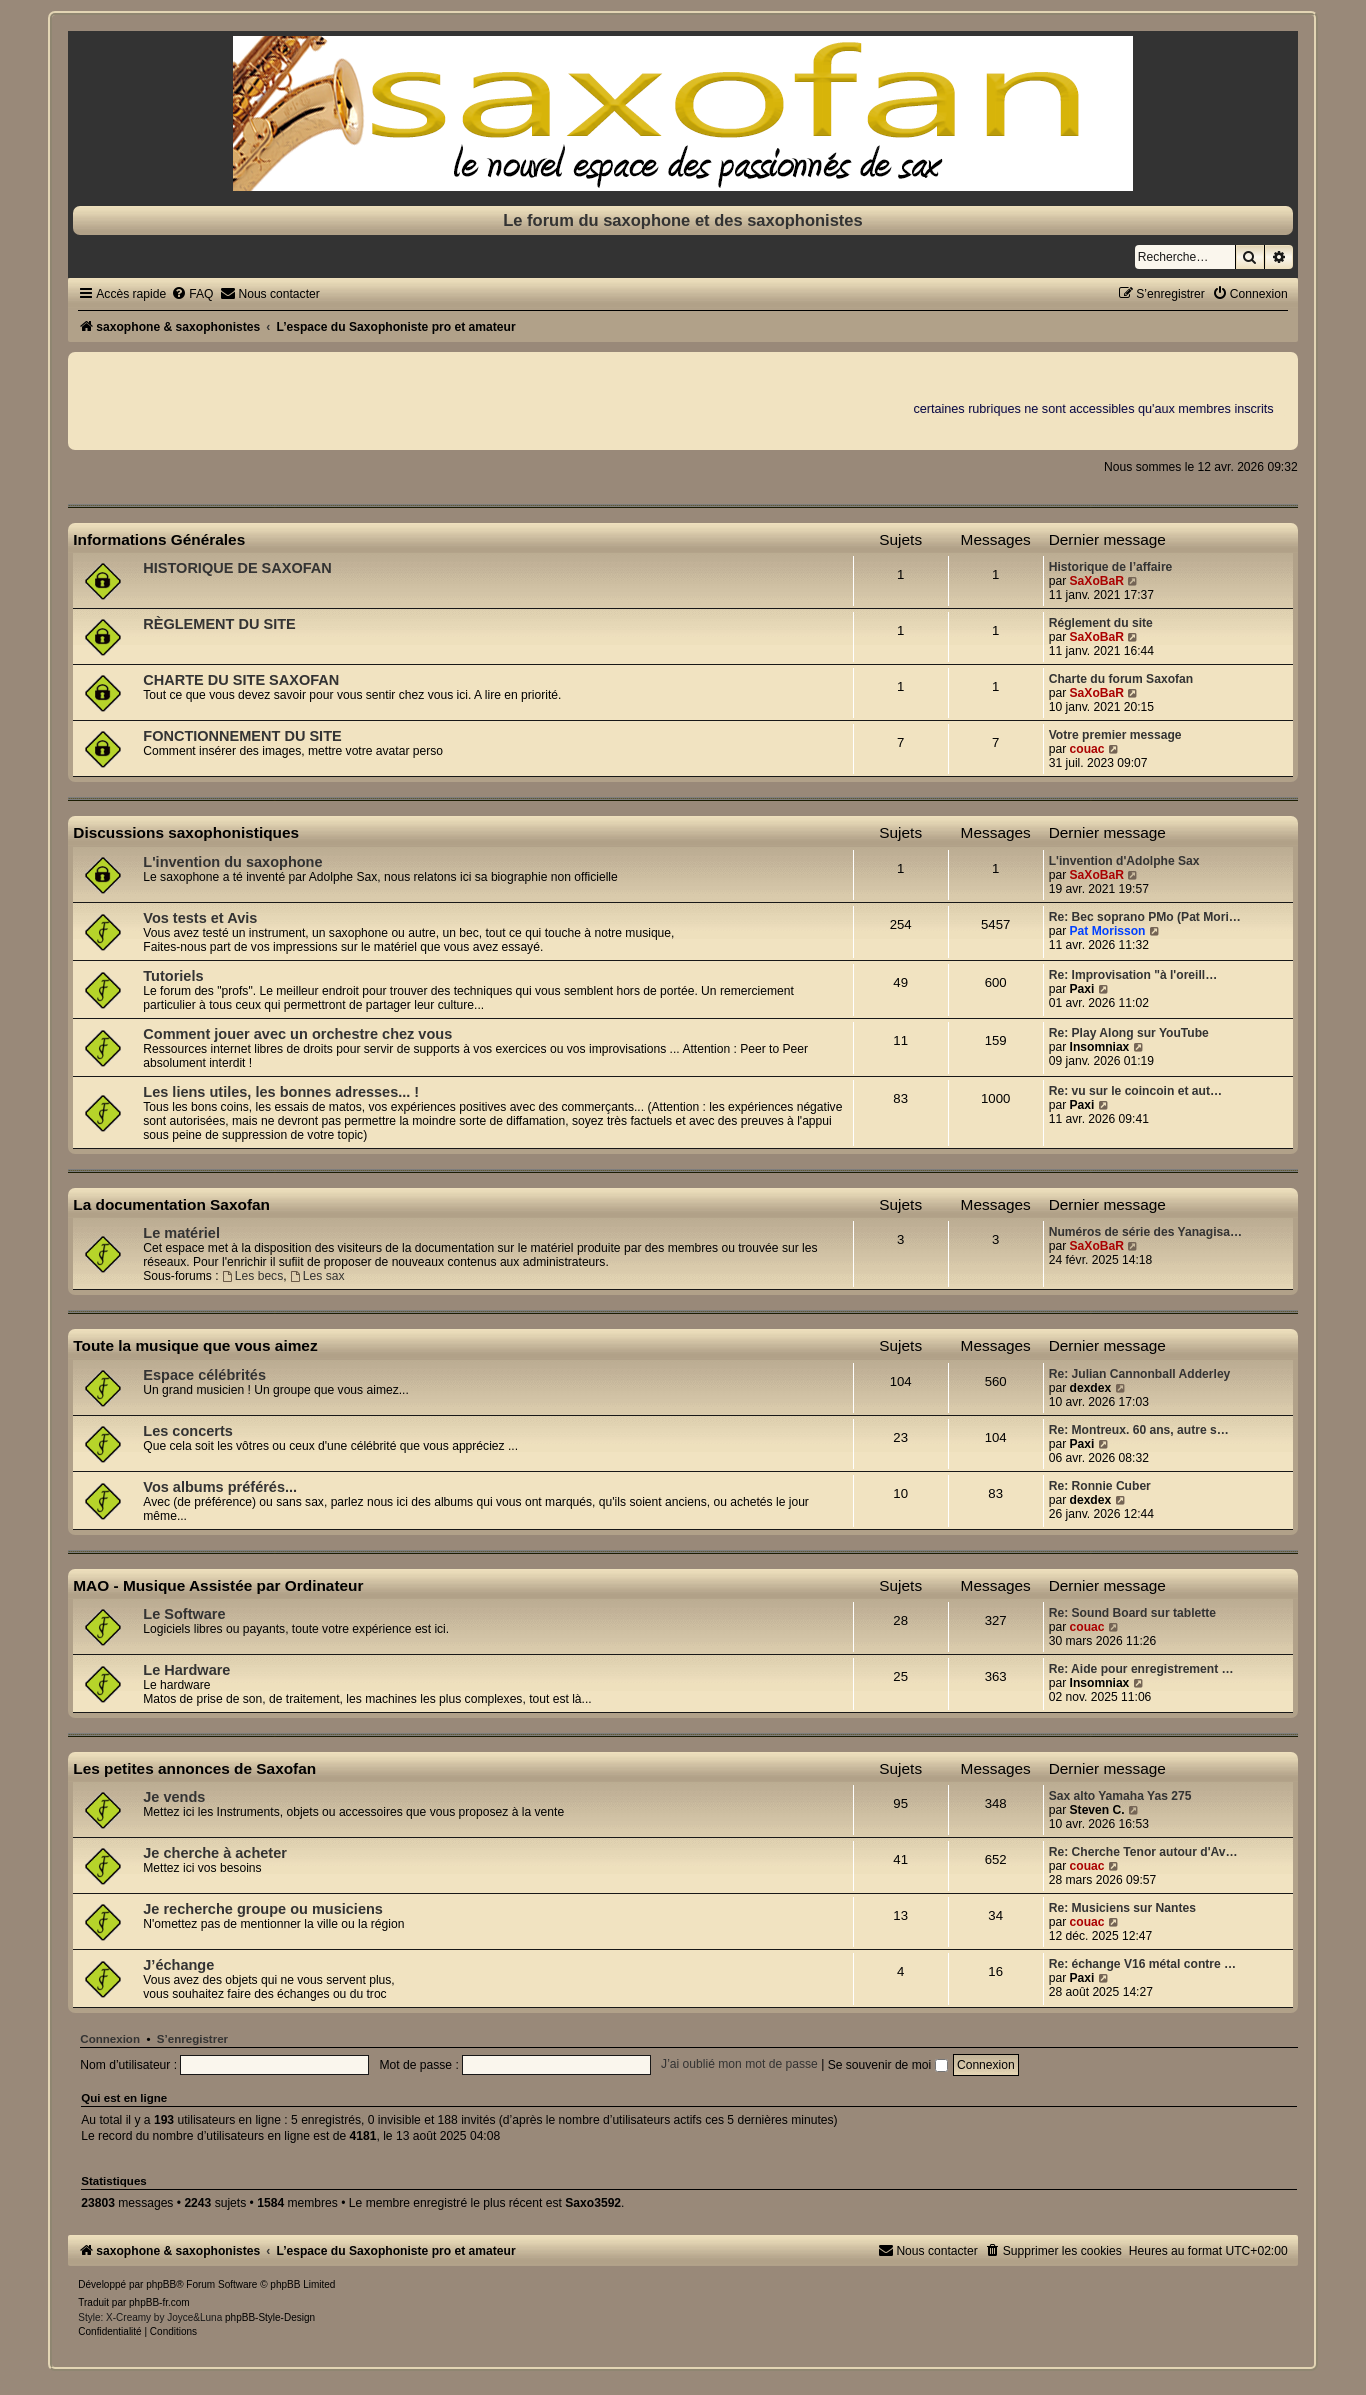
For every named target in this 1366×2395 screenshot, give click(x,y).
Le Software (184, 1614)
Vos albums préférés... (220, 1487)
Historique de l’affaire (1111, 567)
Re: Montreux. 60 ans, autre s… (1139, 1430)
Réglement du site (1101, 623)
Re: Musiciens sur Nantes (1122, 1908)
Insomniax (1100, 1047)
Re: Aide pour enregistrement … (1141, 1669)
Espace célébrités (204, 1375)
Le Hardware (186, 1670)
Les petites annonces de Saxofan (194, 1768)
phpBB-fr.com (159, 2302)
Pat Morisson (1108, 931)
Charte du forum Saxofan (1121, 679)
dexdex (1091, 1388)
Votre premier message (1115, 735)
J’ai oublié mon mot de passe (739, 2065)
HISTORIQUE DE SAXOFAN (237, 568)
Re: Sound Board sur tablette (1132, 1613)
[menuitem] (192, 294)
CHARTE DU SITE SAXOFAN (241, 680)
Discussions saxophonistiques (186, 832)
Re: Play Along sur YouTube (1129, 1033)
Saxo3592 (593, 2203)
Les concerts (188, 1431)
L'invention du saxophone (232, 862)
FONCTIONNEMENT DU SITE (242, 736)
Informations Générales (159, 539)
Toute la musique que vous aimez (195, 1345)
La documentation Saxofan (171, 1204)
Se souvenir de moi (888, 2065)
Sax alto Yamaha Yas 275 (1120, 1796)
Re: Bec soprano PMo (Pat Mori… (1145, 917)
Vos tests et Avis (200, 918)
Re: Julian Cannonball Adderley (1140, 1374)
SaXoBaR (1097, 581)
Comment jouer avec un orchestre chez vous (297, 1034)
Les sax (317, 1276)
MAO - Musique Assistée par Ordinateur (218, 1585)
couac (1087, 749)
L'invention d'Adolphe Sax (1124, 861)
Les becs (252, 1276)
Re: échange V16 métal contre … (1143, 1964)
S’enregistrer (192, 2039)
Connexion (110, 2039)
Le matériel (181, 1233)
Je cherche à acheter (215, 1853)
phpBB (161, 2284)
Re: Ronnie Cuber (1100, 1486)
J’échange (178, 1965)
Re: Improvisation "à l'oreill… (1133, 975)
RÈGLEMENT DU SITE (219, 624)
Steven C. (1097, 1810)
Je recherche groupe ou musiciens (263, 1909)
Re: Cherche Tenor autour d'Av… (1143, 1852)
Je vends (174, 1797)
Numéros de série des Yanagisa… (1145, 1232)
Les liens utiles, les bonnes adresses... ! (281, 1092)
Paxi (1082, 989)
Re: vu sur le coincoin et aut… (1135, 1091)
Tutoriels (173, 976)
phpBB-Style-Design (270, 2317)
